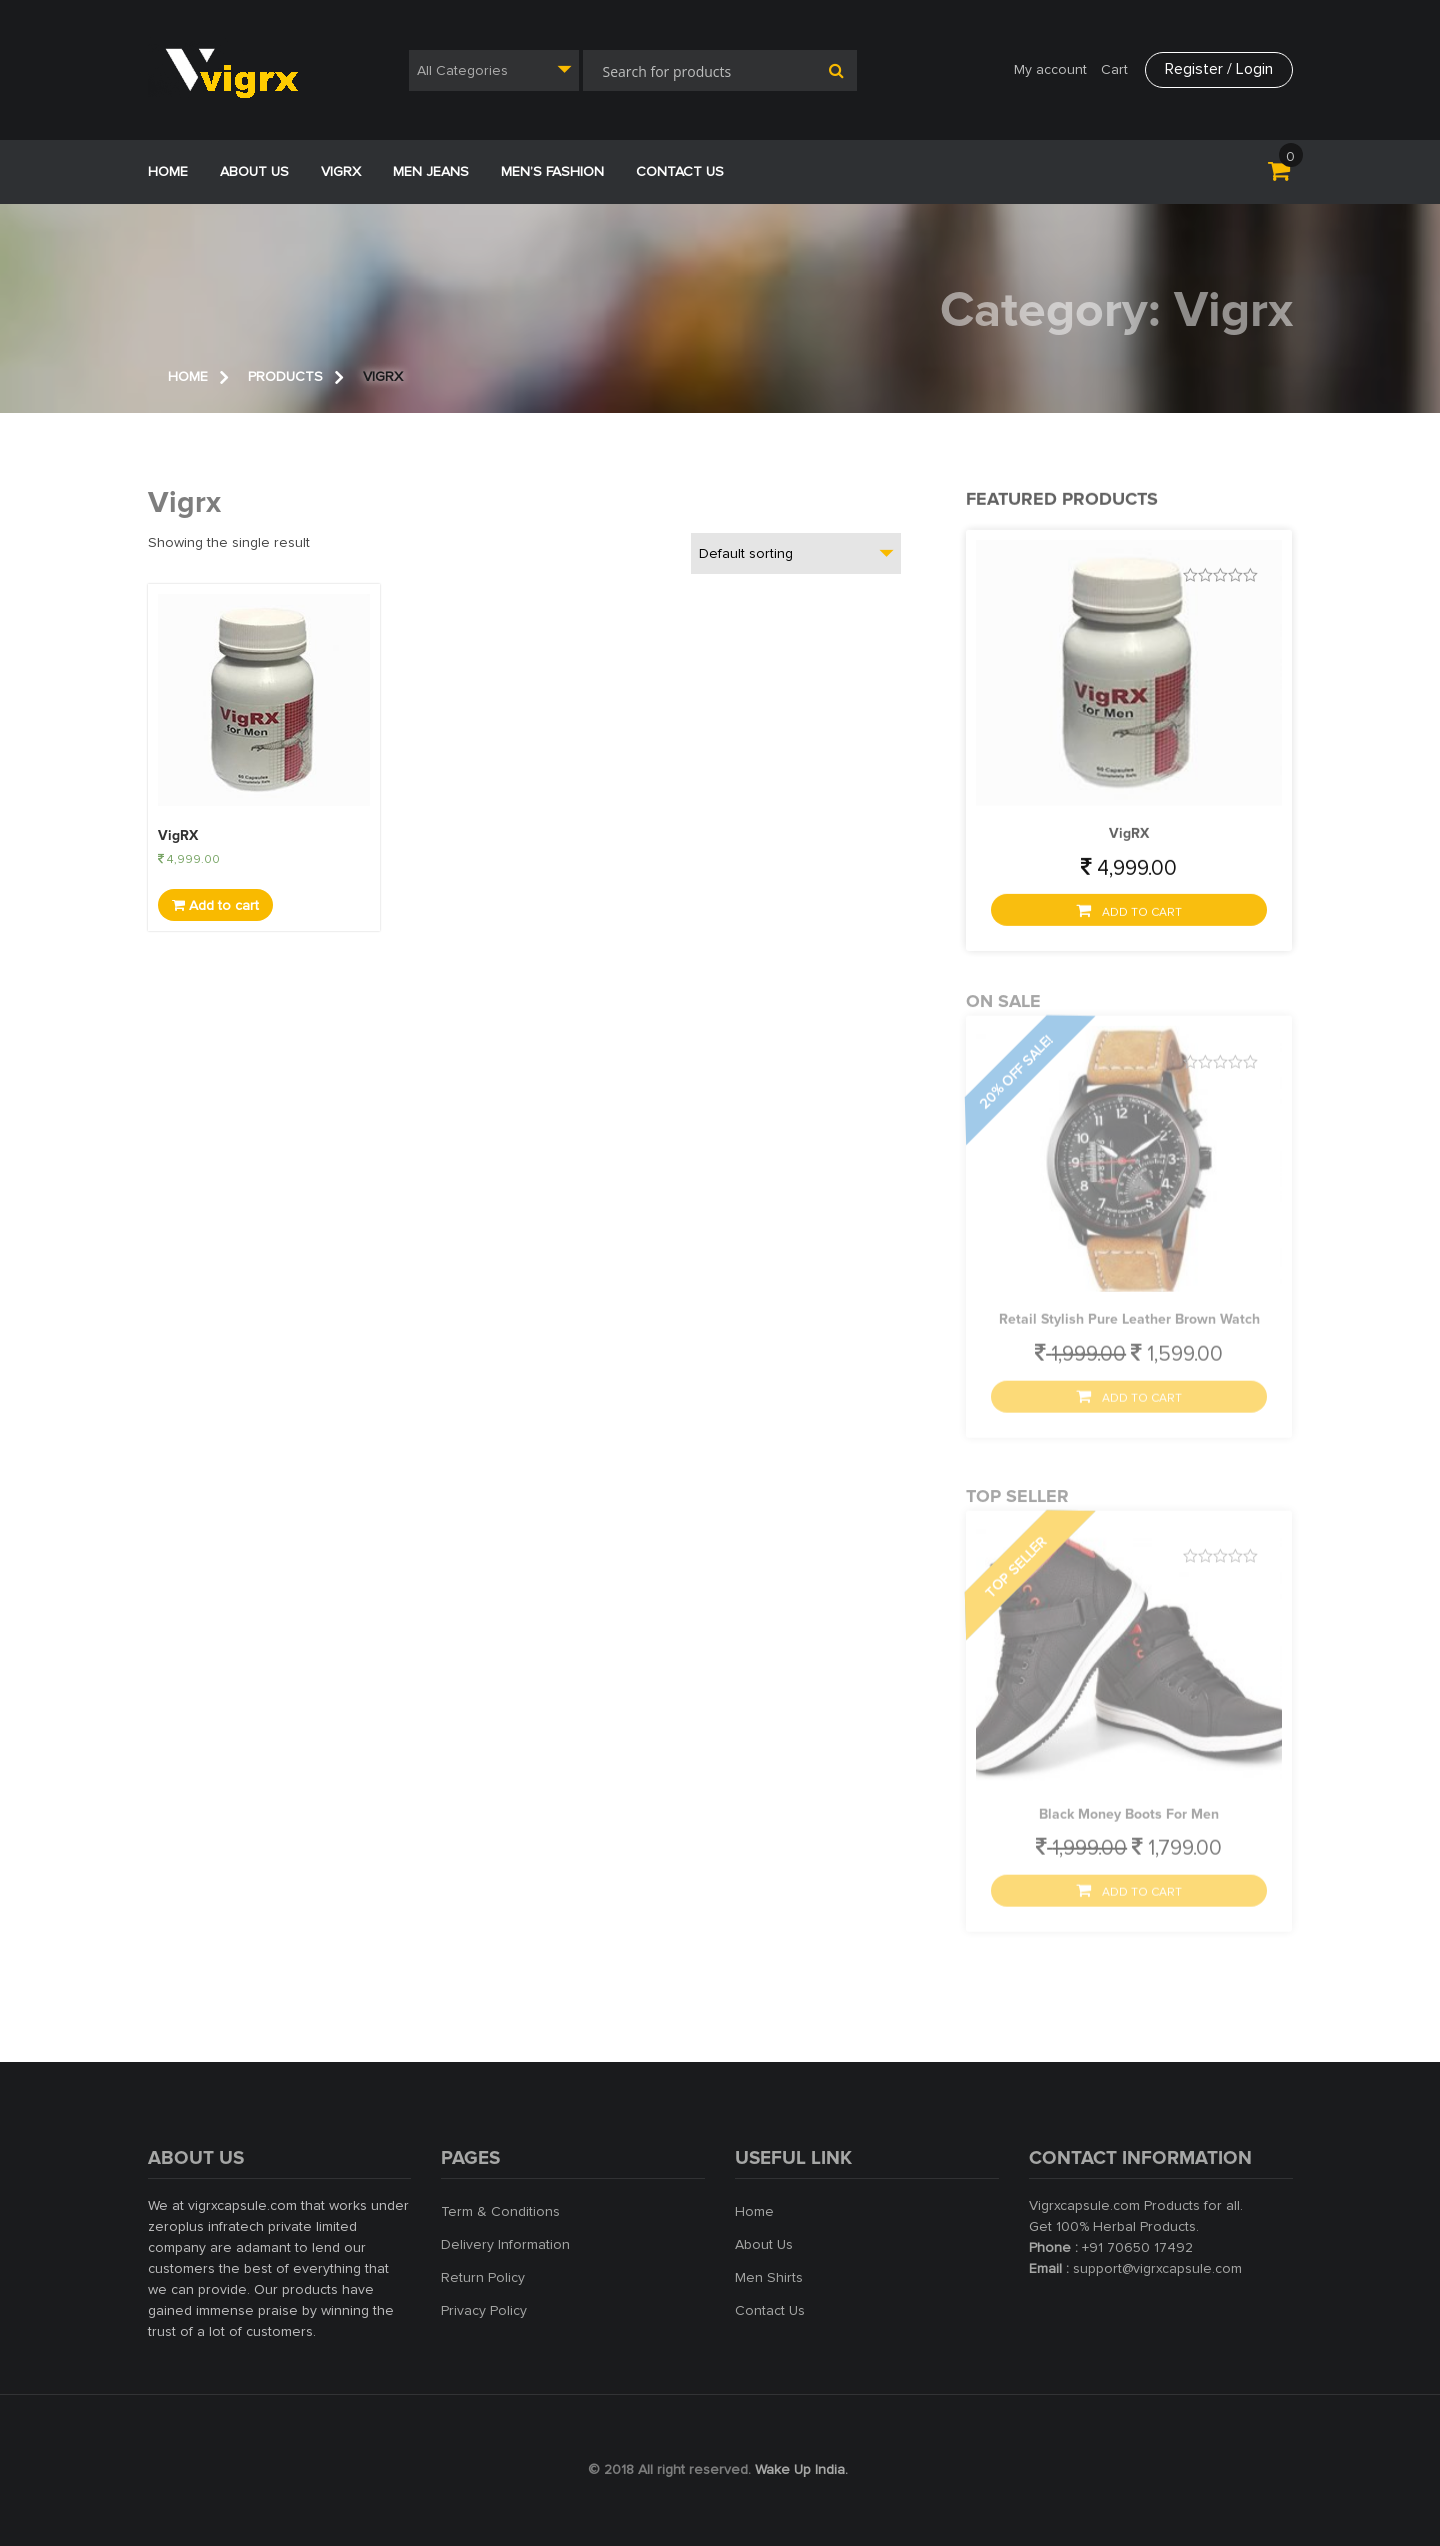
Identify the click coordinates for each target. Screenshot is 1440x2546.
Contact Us (680, 172)
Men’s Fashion (552, 172)
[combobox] (494, 70)
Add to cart (215, 905)
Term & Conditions (500, 2212)
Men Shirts (769, 2278)
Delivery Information (505, 2245)
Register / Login (1219, 69)
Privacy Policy (484, 2311)
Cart (1114, 70)
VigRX (341, 172)
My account (1050, 70)
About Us (764, 2245)
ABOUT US (254, 172)
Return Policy (483, 2278)
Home (168, 172)
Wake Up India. (801, 2470)
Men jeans (431, 172)
